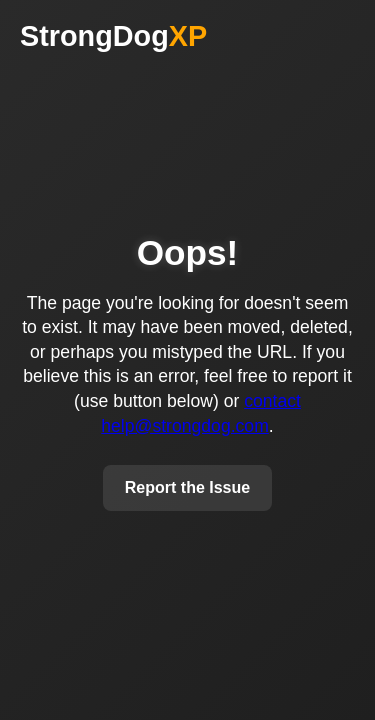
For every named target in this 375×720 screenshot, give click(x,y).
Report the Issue (187, 487)
